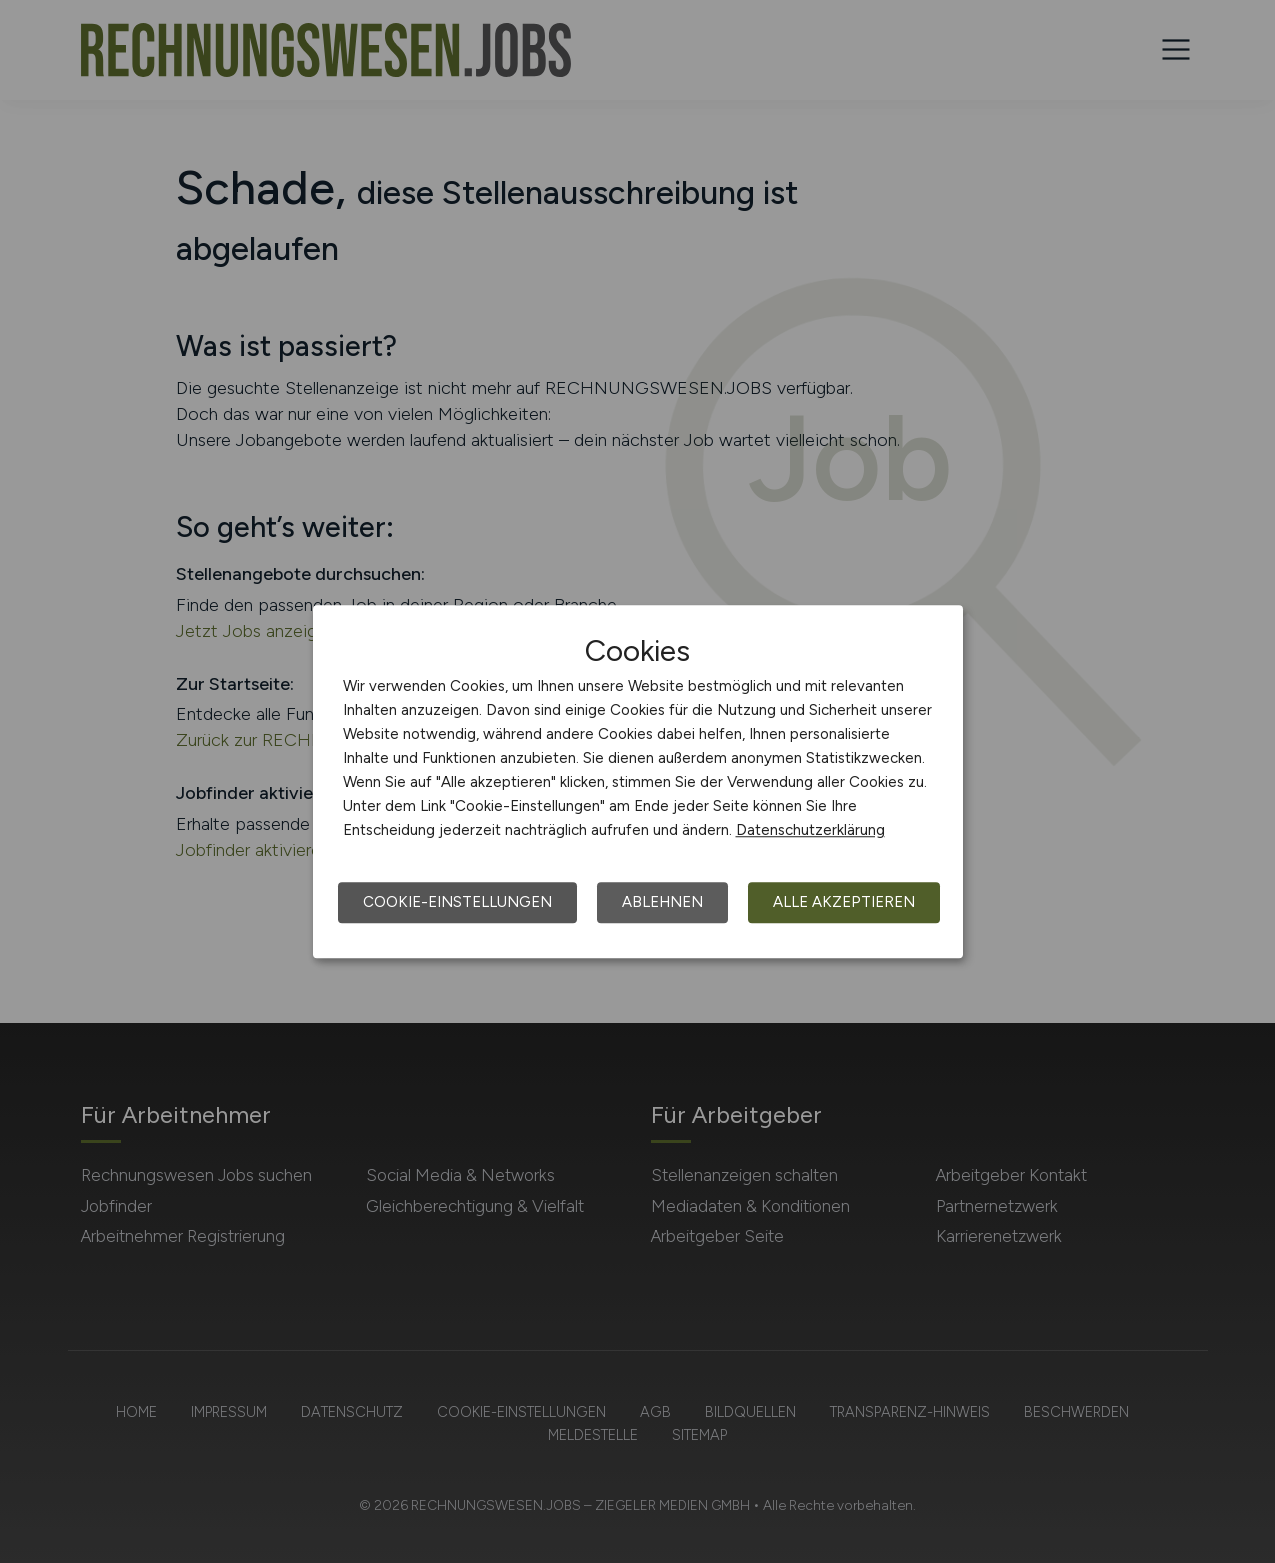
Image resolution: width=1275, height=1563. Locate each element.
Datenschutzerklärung (810, 830)
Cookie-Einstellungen (457, 902)
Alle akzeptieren (844, 902)
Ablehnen (662, 902)
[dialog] (638, 782)
